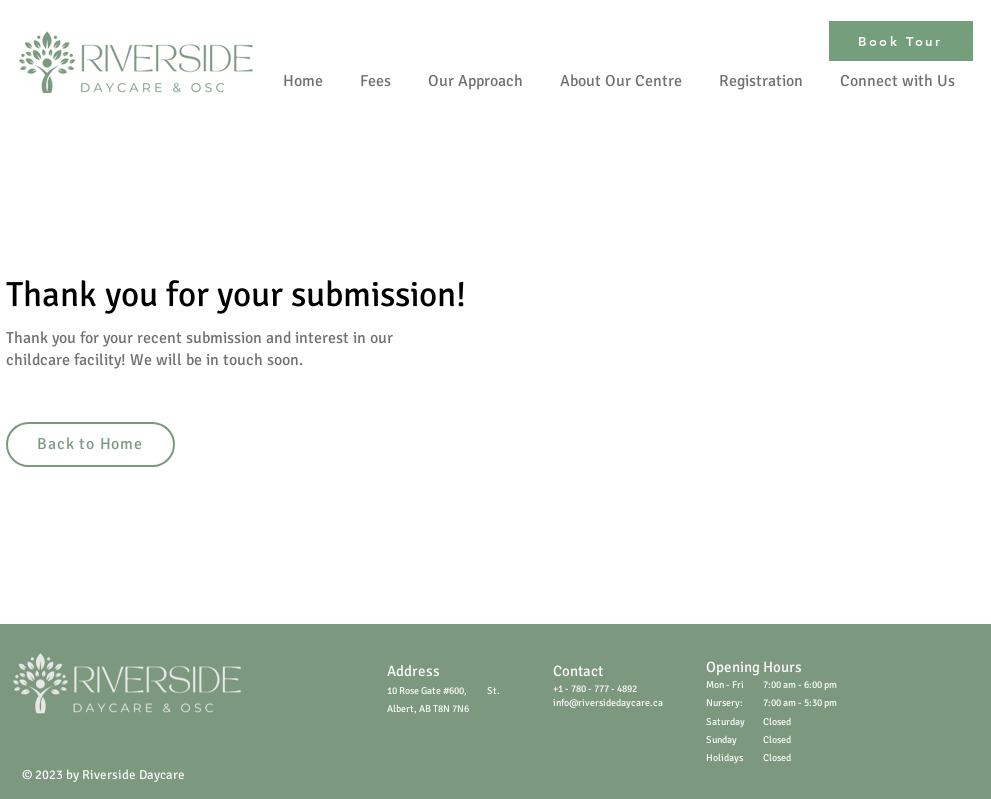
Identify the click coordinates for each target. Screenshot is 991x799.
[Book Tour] (901, 41)
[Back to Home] (90, 444)
